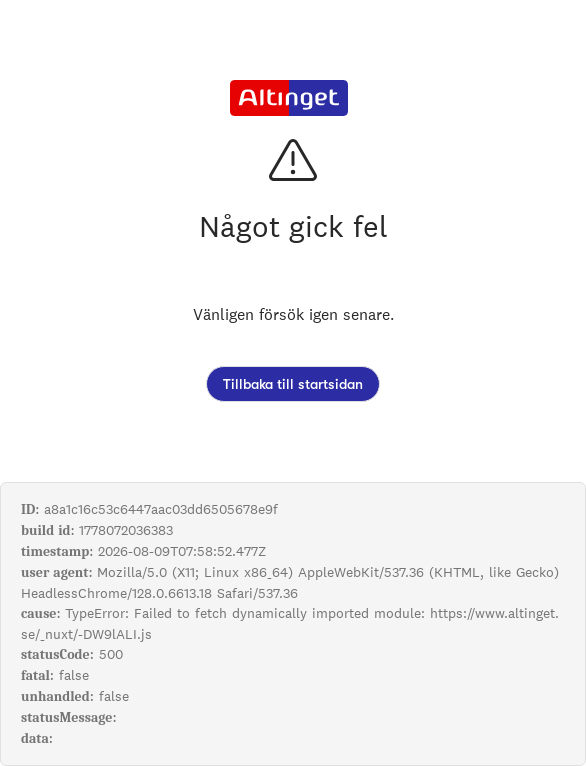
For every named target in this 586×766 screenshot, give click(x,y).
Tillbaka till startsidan (293, 384)
